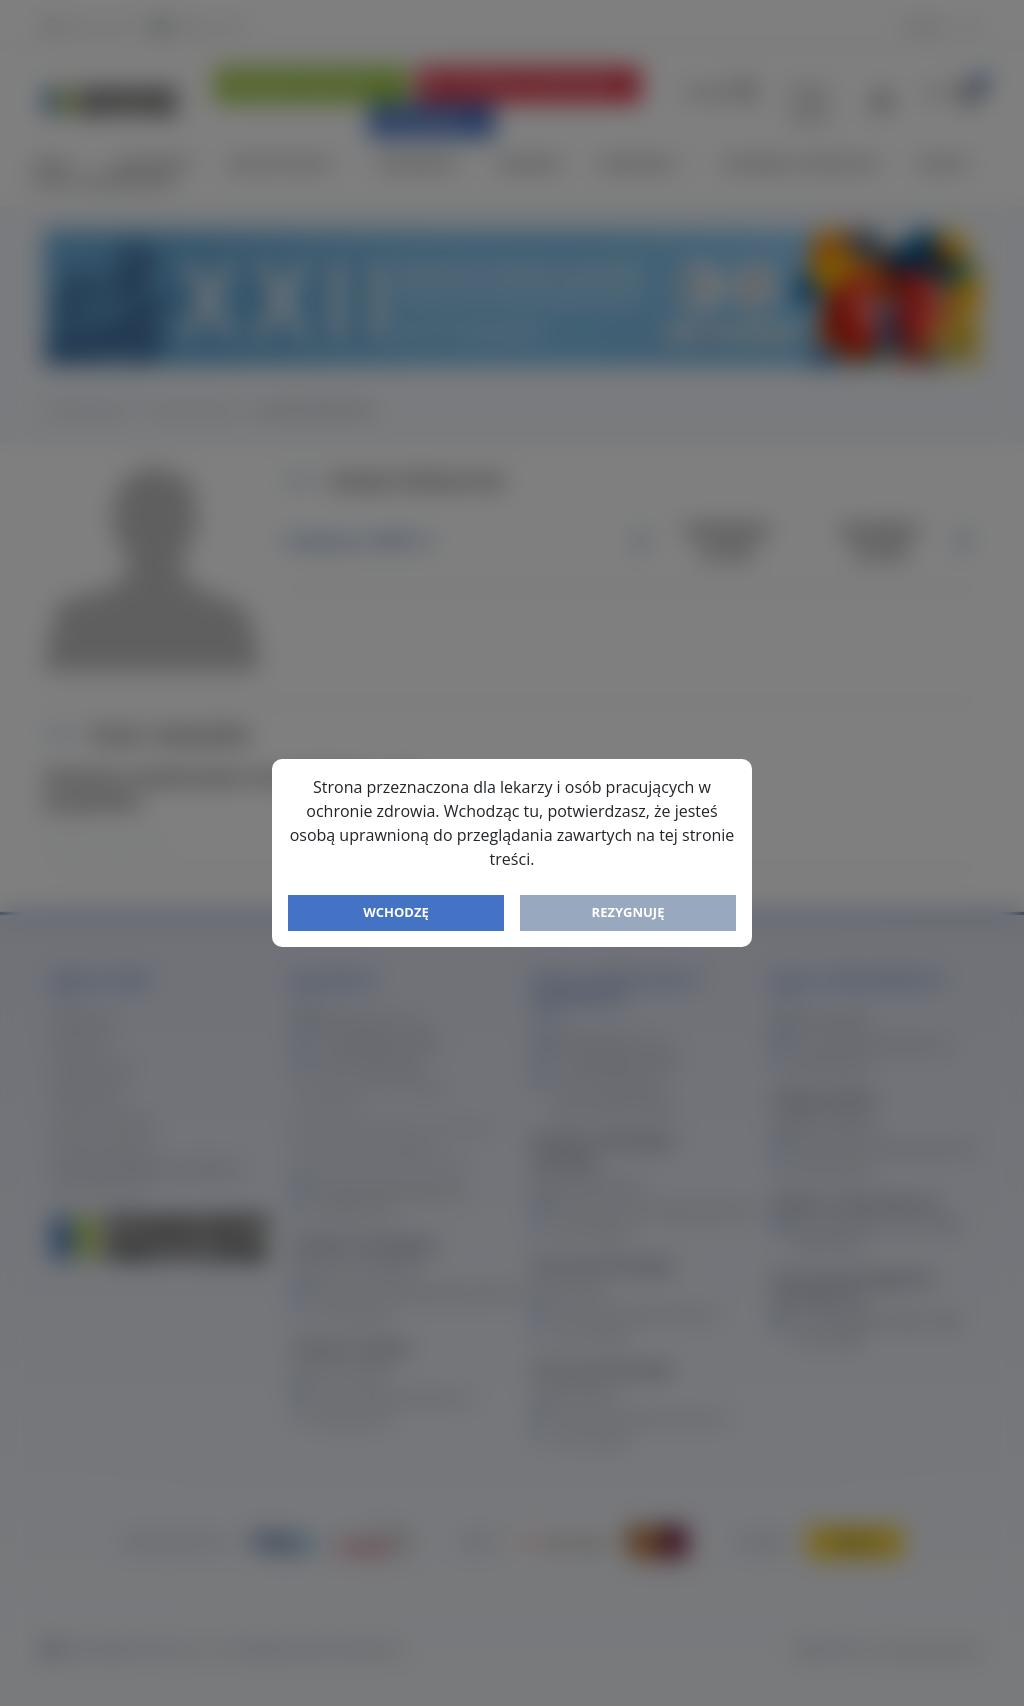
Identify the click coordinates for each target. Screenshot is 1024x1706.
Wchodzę (396, 912)
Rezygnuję (628, 912)
